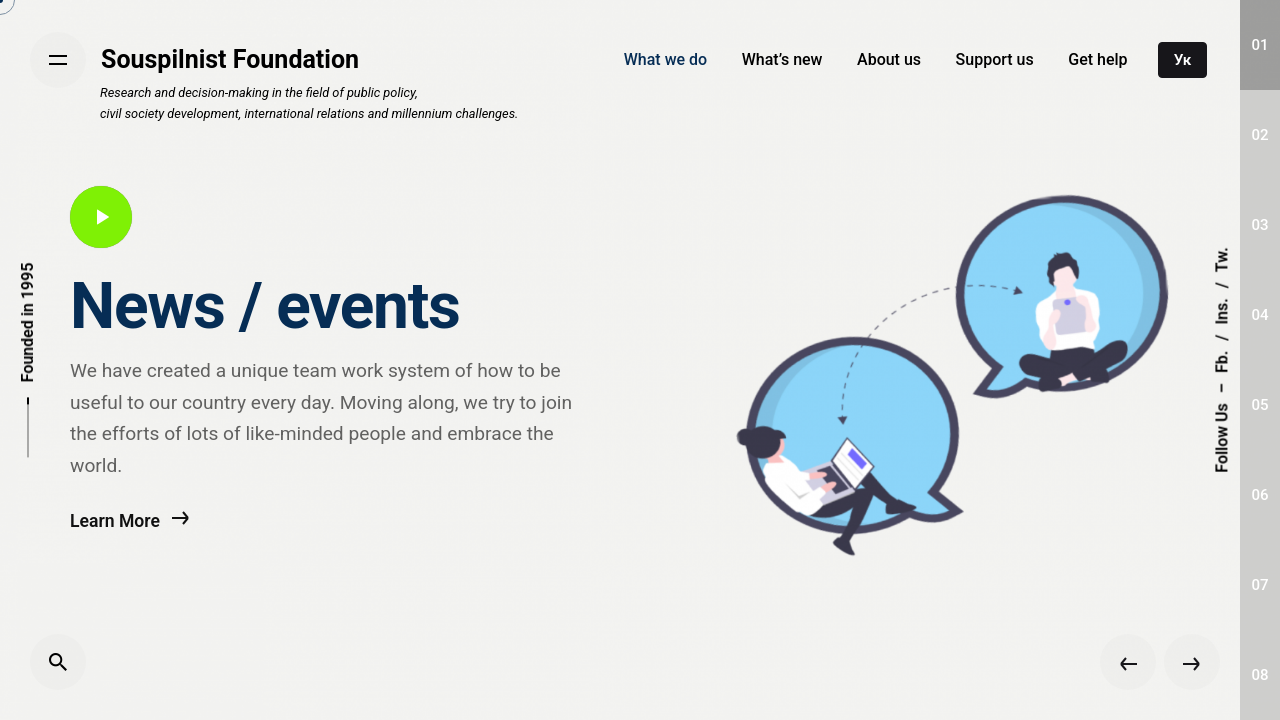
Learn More (130, 529)
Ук (1183, 60)
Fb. (1221, 362)
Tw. (1221, 259)
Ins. (1221, 311)
